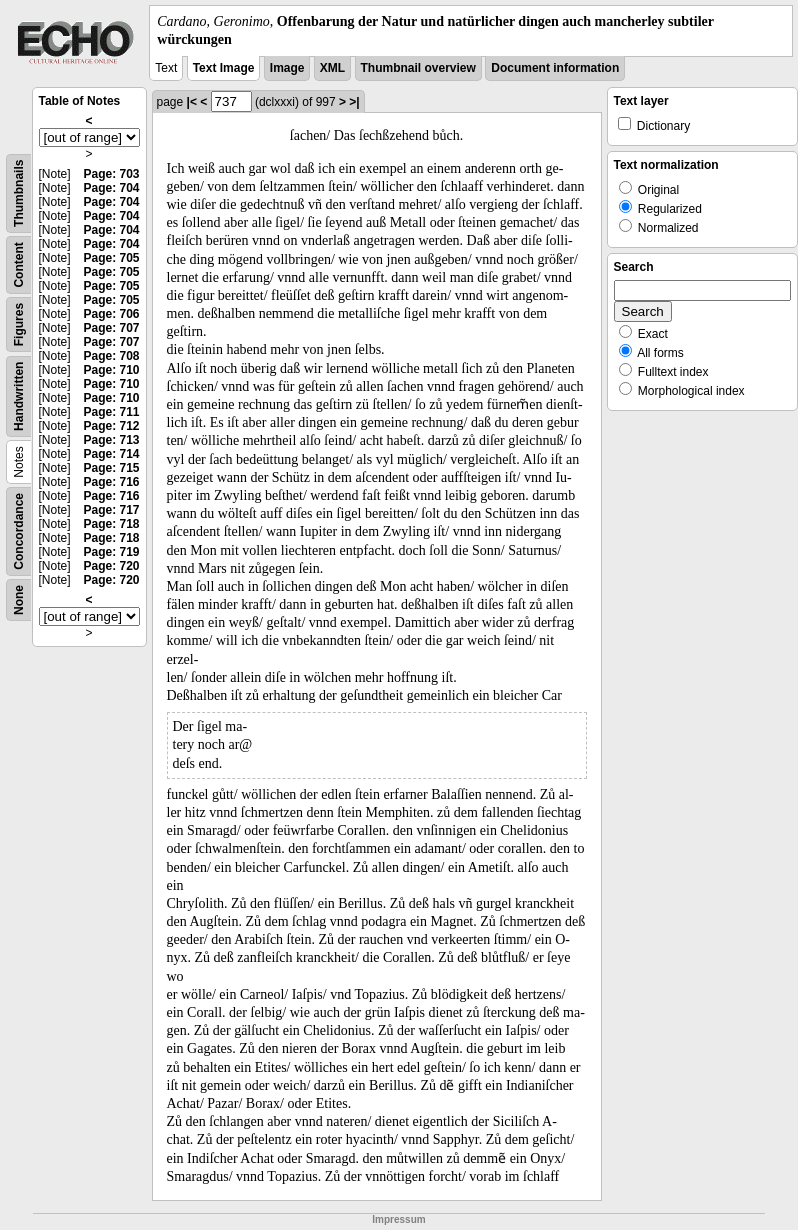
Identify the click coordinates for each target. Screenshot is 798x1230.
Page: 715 (111, 468)
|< (192, 102)
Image (287, 68)
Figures (19, 324)
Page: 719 (111, 552)
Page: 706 (111, 314)
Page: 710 (111, 370)
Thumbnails (19, 193)
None (19, 600)
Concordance (19, 531)
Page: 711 (111, 412)
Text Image (224, 68)
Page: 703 (111, 174)
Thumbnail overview (418, 68)
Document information (555, 68)
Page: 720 (111, 566)
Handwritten (19, 396)
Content (19, 265)
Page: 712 (111, 426)
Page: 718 (111, 524)
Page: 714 (111, 454)
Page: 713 (111, 440)
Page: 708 (111, 356)
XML (332, 68)
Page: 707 (111, 328)
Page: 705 (111, 258)
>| (354, 102)
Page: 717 (111, 510)
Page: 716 (111, 482)
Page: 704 (111, 188)
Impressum (398, 1219)
